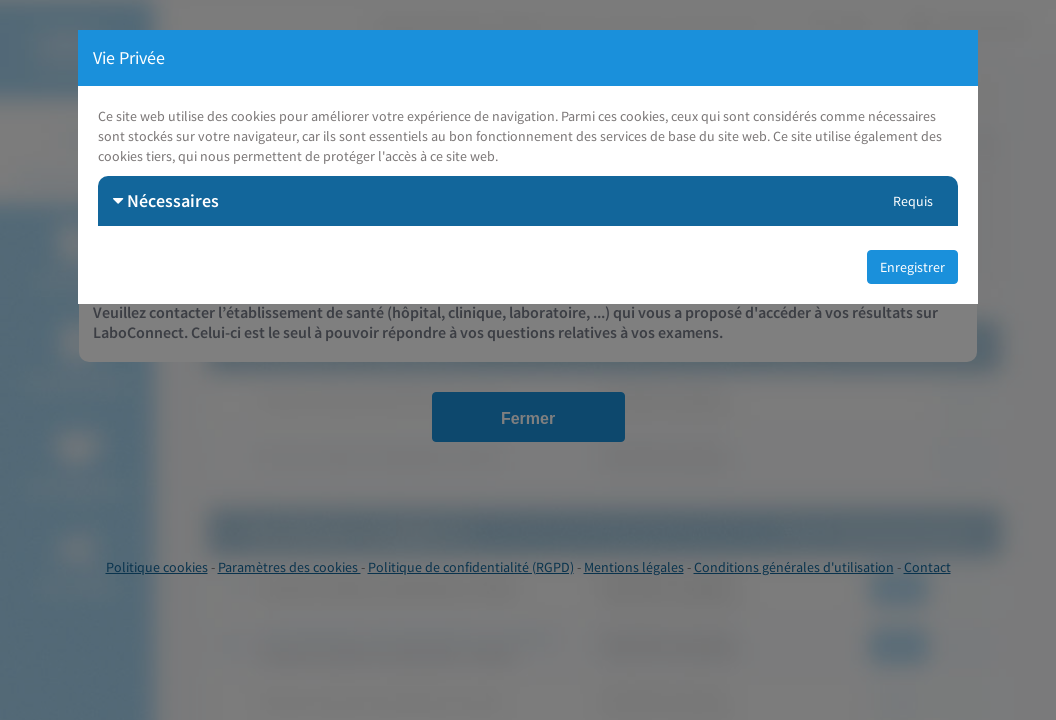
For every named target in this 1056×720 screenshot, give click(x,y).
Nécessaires (166, 200)
